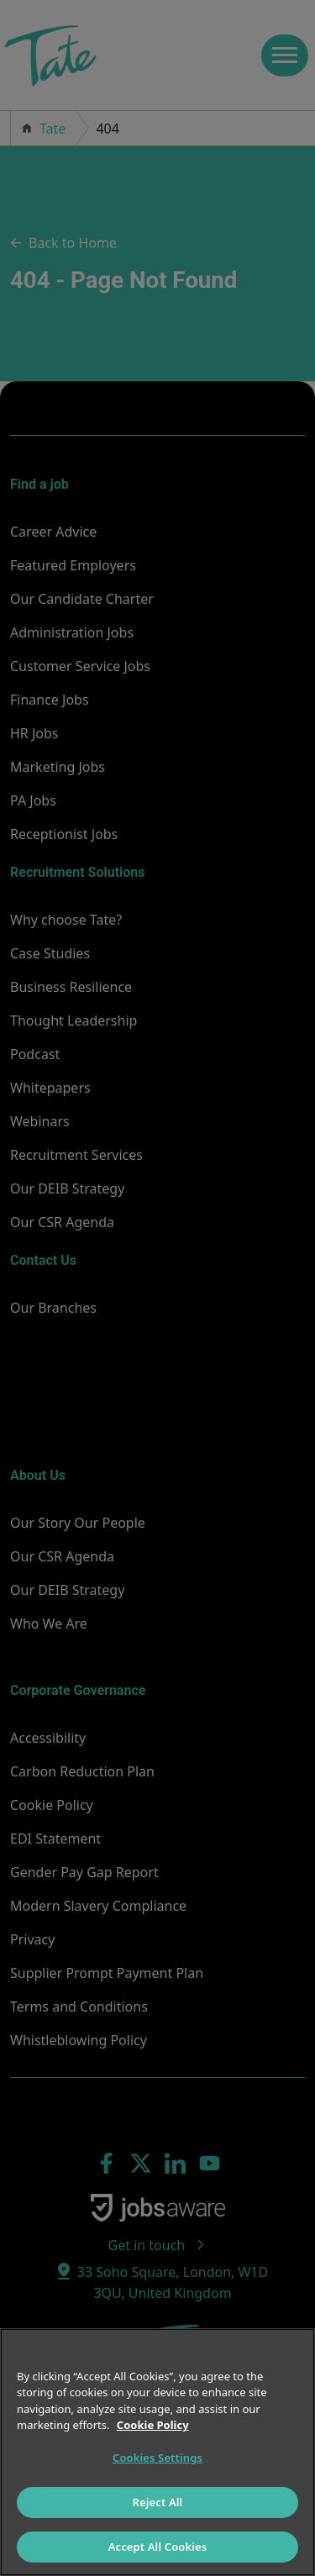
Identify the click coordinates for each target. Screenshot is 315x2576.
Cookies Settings (157, 2457)
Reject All (158, 2502)
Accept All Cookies (157, 2546)
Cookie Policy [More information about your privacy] (153, 2424)
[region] (157, 2452)
